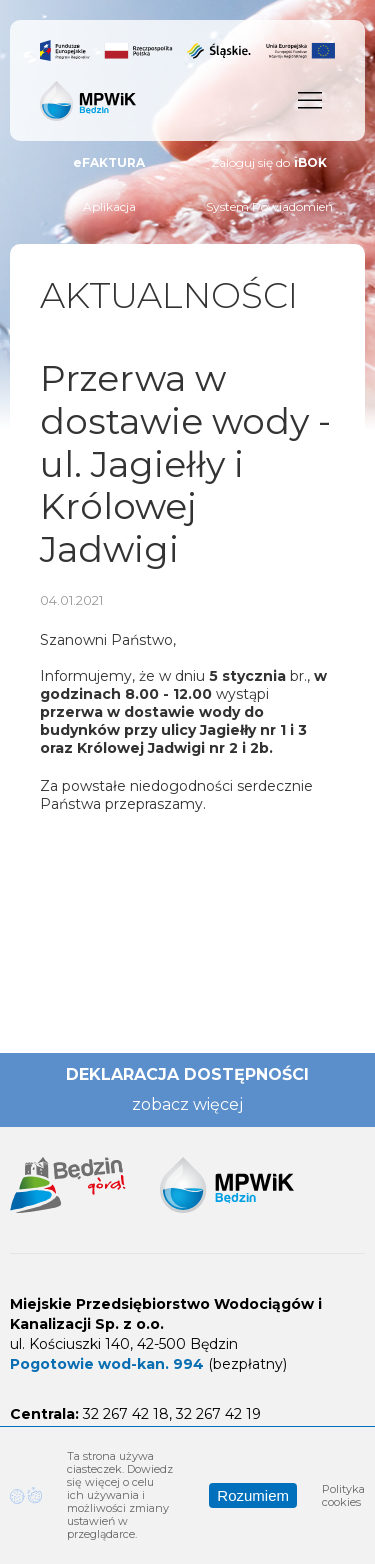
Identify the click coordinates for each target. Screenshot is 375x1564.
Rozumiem (253, 1495)
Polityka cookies (343, 1495)
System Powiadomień (269, 206)
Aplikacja (109, 206)
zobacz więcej (187, 1104)
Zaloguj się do (269, 163)
